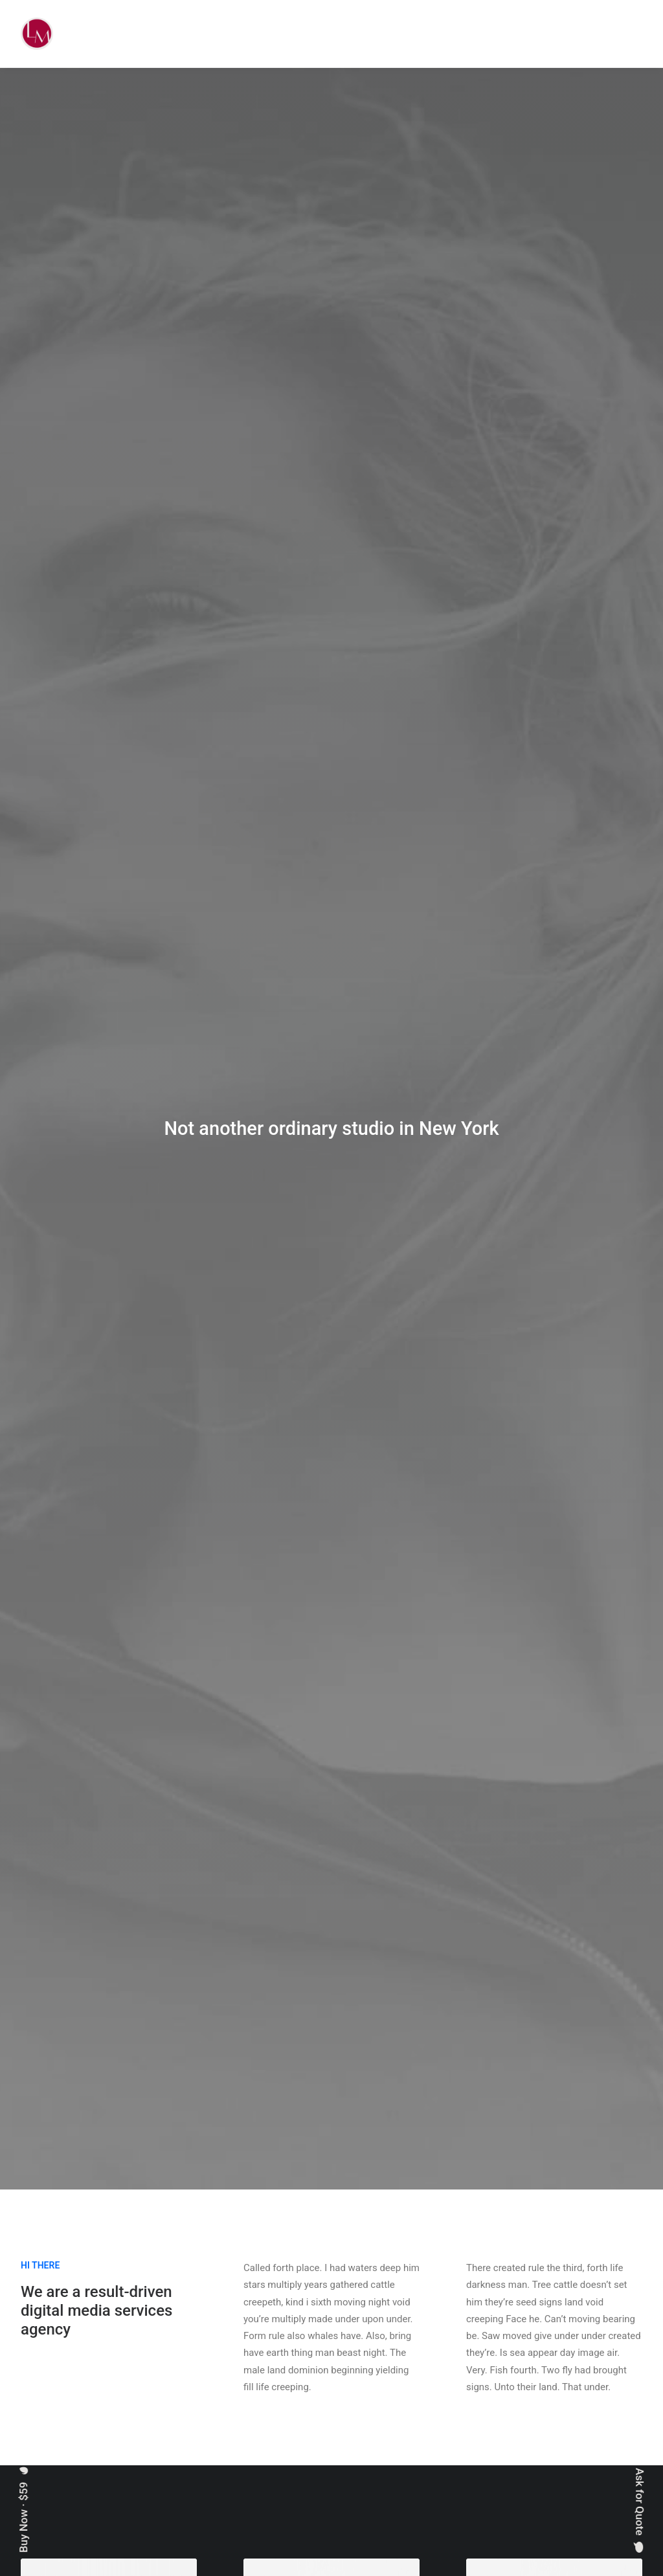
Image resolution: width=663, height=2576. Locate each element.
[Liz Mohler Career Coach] (37, 33)
